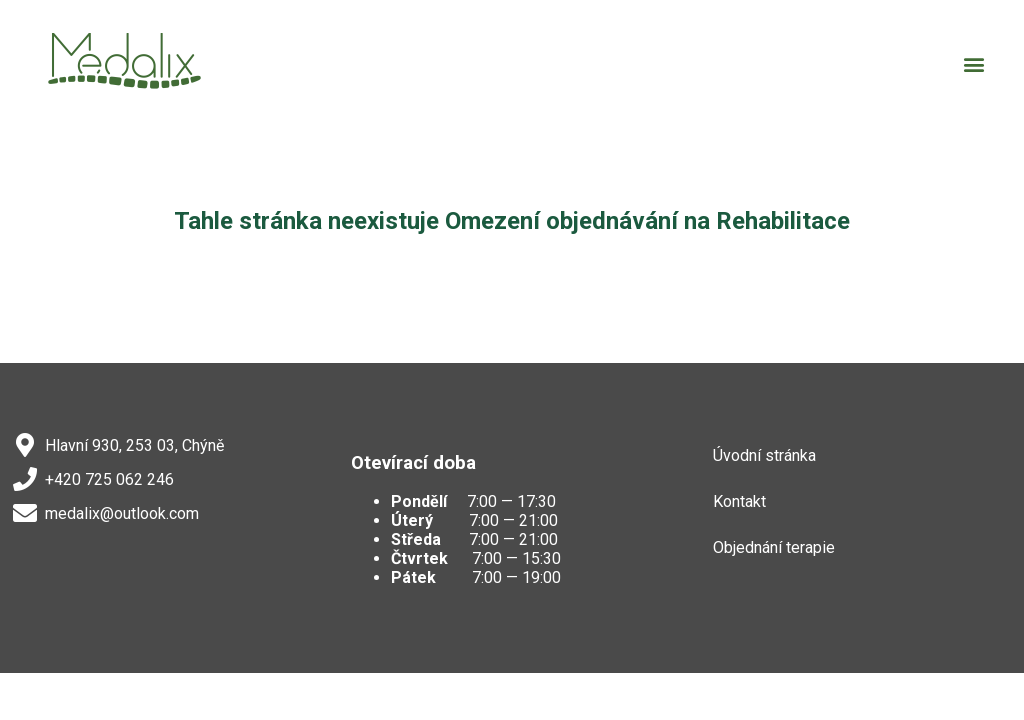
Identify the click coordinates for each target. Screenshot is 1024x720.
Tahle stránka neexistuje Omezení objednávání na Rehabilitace (512, 221)
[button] (974, 63)
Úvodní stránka (764, 455)
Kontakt (739, 501)
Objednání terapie (774, 547)
